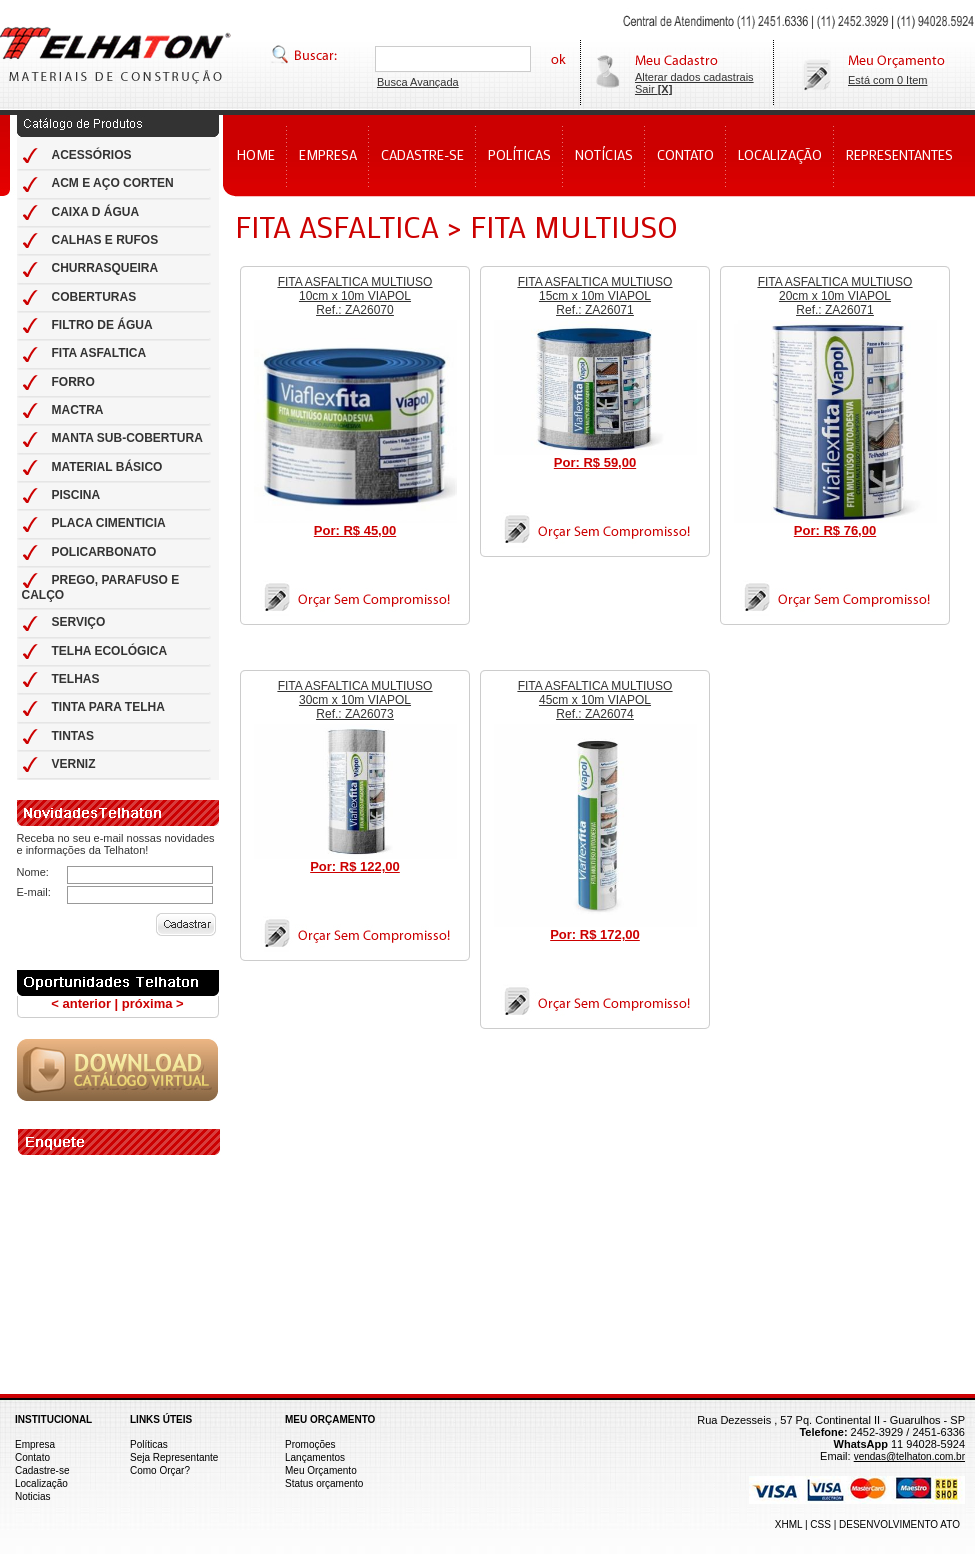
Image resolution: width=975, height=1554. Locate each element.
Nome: (33, 872)
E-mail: (34, 892)
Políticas (149, 1444)
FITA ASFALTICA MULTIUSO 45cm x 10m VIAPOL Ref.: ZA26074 (595, 700)
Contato (32, 1457)
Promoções (310, 1444)
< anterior (81, 1003)
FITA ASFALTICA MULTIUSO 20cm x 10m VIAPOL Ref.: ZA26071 (835, 296)
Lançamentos (315, 1457)
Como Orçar (157, 1470)
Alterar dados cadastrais (694, 77)
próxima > (153, 1003)
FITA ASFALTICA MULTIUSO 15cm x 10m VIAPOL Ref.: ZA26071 (595, 296)
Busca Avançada (418, 82)
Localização (41, 1483)
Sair (653, 89)
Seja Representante (174, 1457)
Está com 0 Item (887, 80)
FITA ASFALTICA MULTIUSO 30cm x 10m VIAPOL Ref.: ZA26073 (355, 700)
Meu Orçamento (321, 1470)
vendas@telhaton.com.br (909, 1456)
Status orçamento (324, 1483)
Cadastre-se (42, 1470)
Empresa (35, 1444)
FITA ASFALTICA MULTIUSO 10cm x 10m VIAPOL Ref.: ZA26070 (355, 296)
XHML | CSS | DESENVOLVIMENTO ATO (867, 1524)
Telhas (115, 54)
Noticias (33, 1496)
